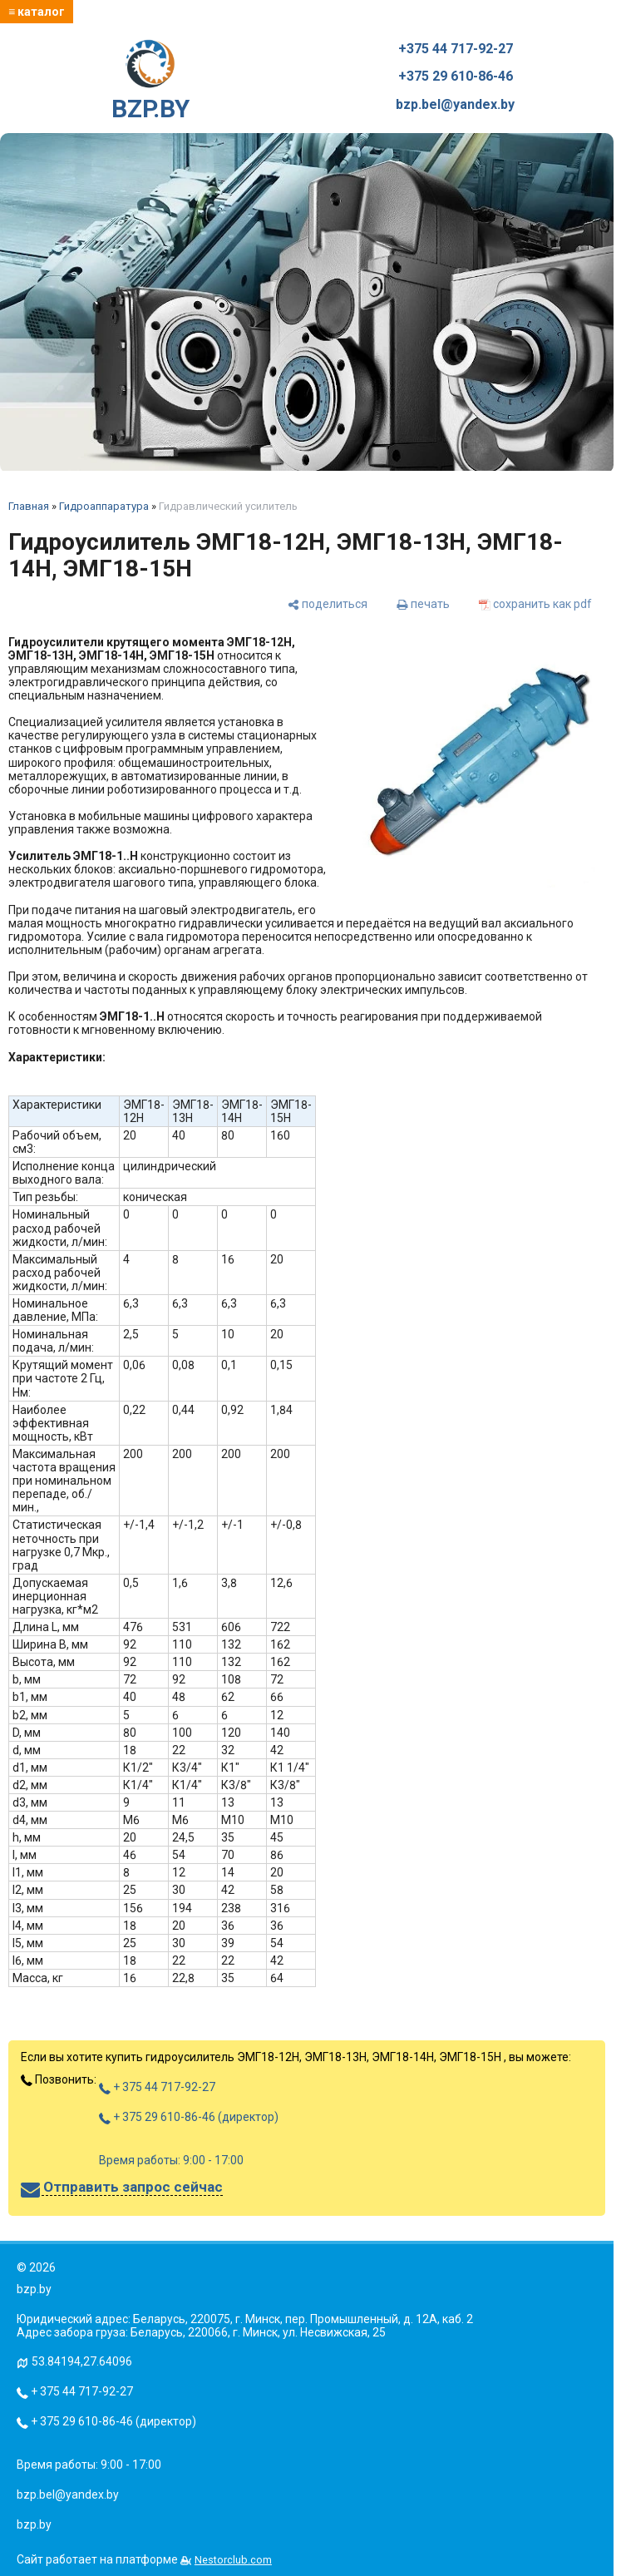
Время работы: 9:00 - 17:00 (171, 2160)
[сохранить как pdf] (535, 603)
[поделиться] (327, 603)
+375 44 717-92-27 (455, 49)
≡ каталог (36, 11)
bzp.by (34, 2524)
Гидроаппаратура (104, 506)
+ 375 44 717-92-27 (157, 2087)
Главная (28, 506)
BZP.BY (150, 81)
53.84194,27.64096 (82, 2361)
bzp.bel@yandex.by (455, 104)
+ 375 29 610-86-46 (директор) (188, 2117)
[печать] (423, 603)
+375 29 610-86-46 (455, 76)
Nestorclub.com (233, 2560)
